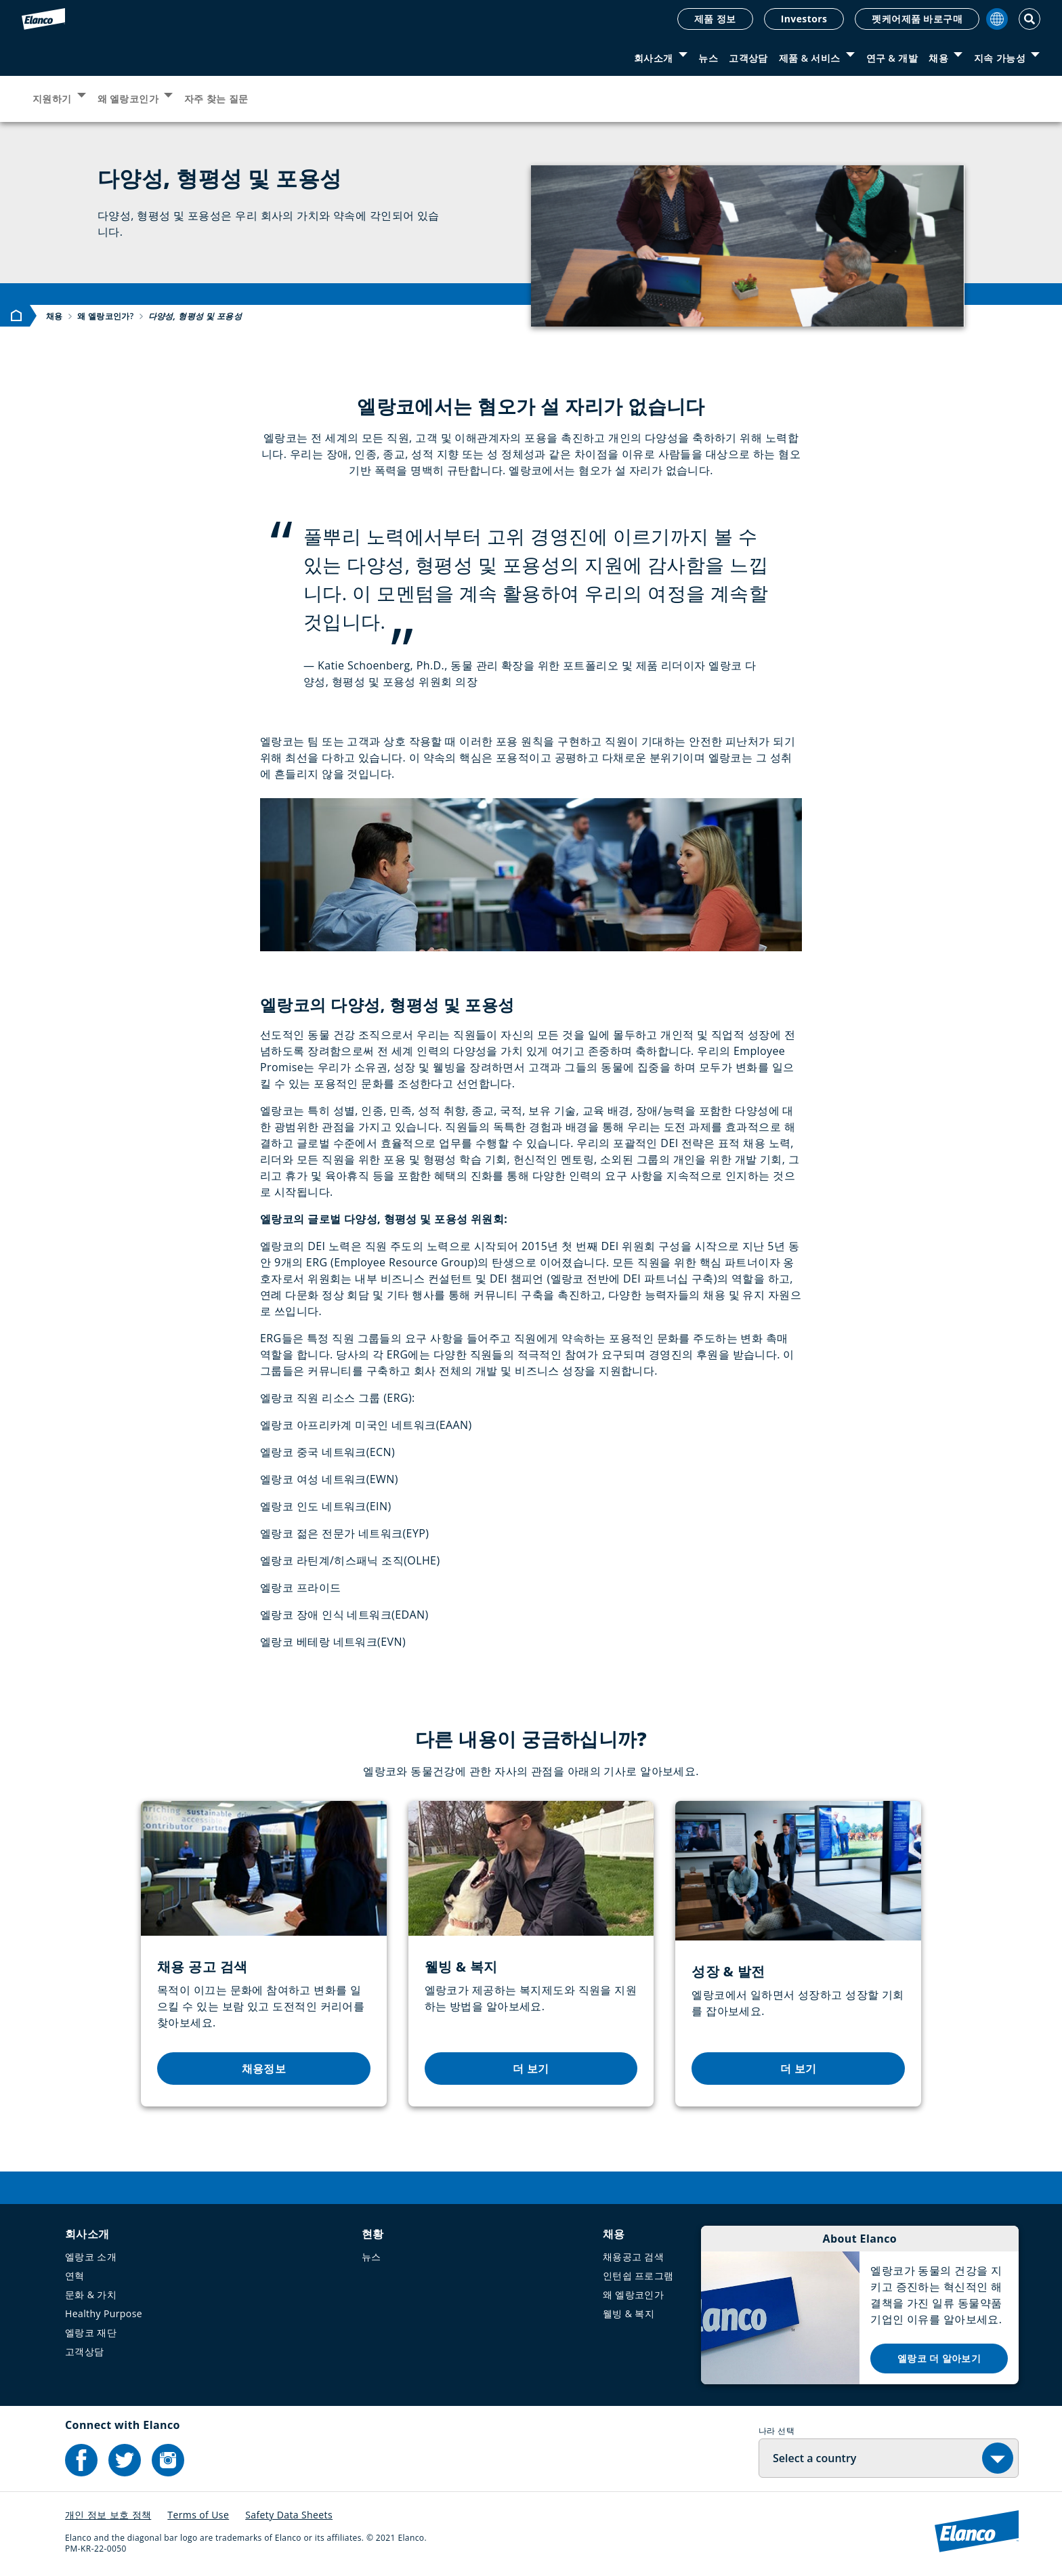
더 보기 (531, 2068)
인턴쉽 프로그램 (638, 2275)
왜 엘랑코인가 (128, 98)
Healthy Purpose (103, 2313)
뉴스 (708, 57)
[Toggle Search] (1029, 19)
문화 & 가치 (90, 2294)
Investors (804, 18)
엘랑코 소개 (90, 2256)
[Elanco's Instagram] (168, 2460)
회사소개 (653, 57)
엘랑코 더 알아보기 (939, 2358)
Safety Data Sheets (289, 2514)
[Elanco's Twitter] (124, 2460)
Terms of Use (198, 2514)
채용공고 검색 (633, 2256)
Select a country (814, 2458)
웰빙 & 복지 (628, 2313)
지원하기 (52, 98)
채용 (938, 57)
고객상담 (748, 57)
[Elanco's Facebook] (81, 2460)
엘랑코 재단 (90, 2332)
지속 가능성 (999, 57)
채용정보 (264, 2068)
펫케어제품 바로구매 (917, 18)
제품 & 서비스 (810, 57)
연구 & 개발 (892, 57)
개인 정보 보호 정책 (108, 2514)
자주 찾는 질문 (216, 98)
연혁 (75, 2275)
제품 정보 (715, 18)
